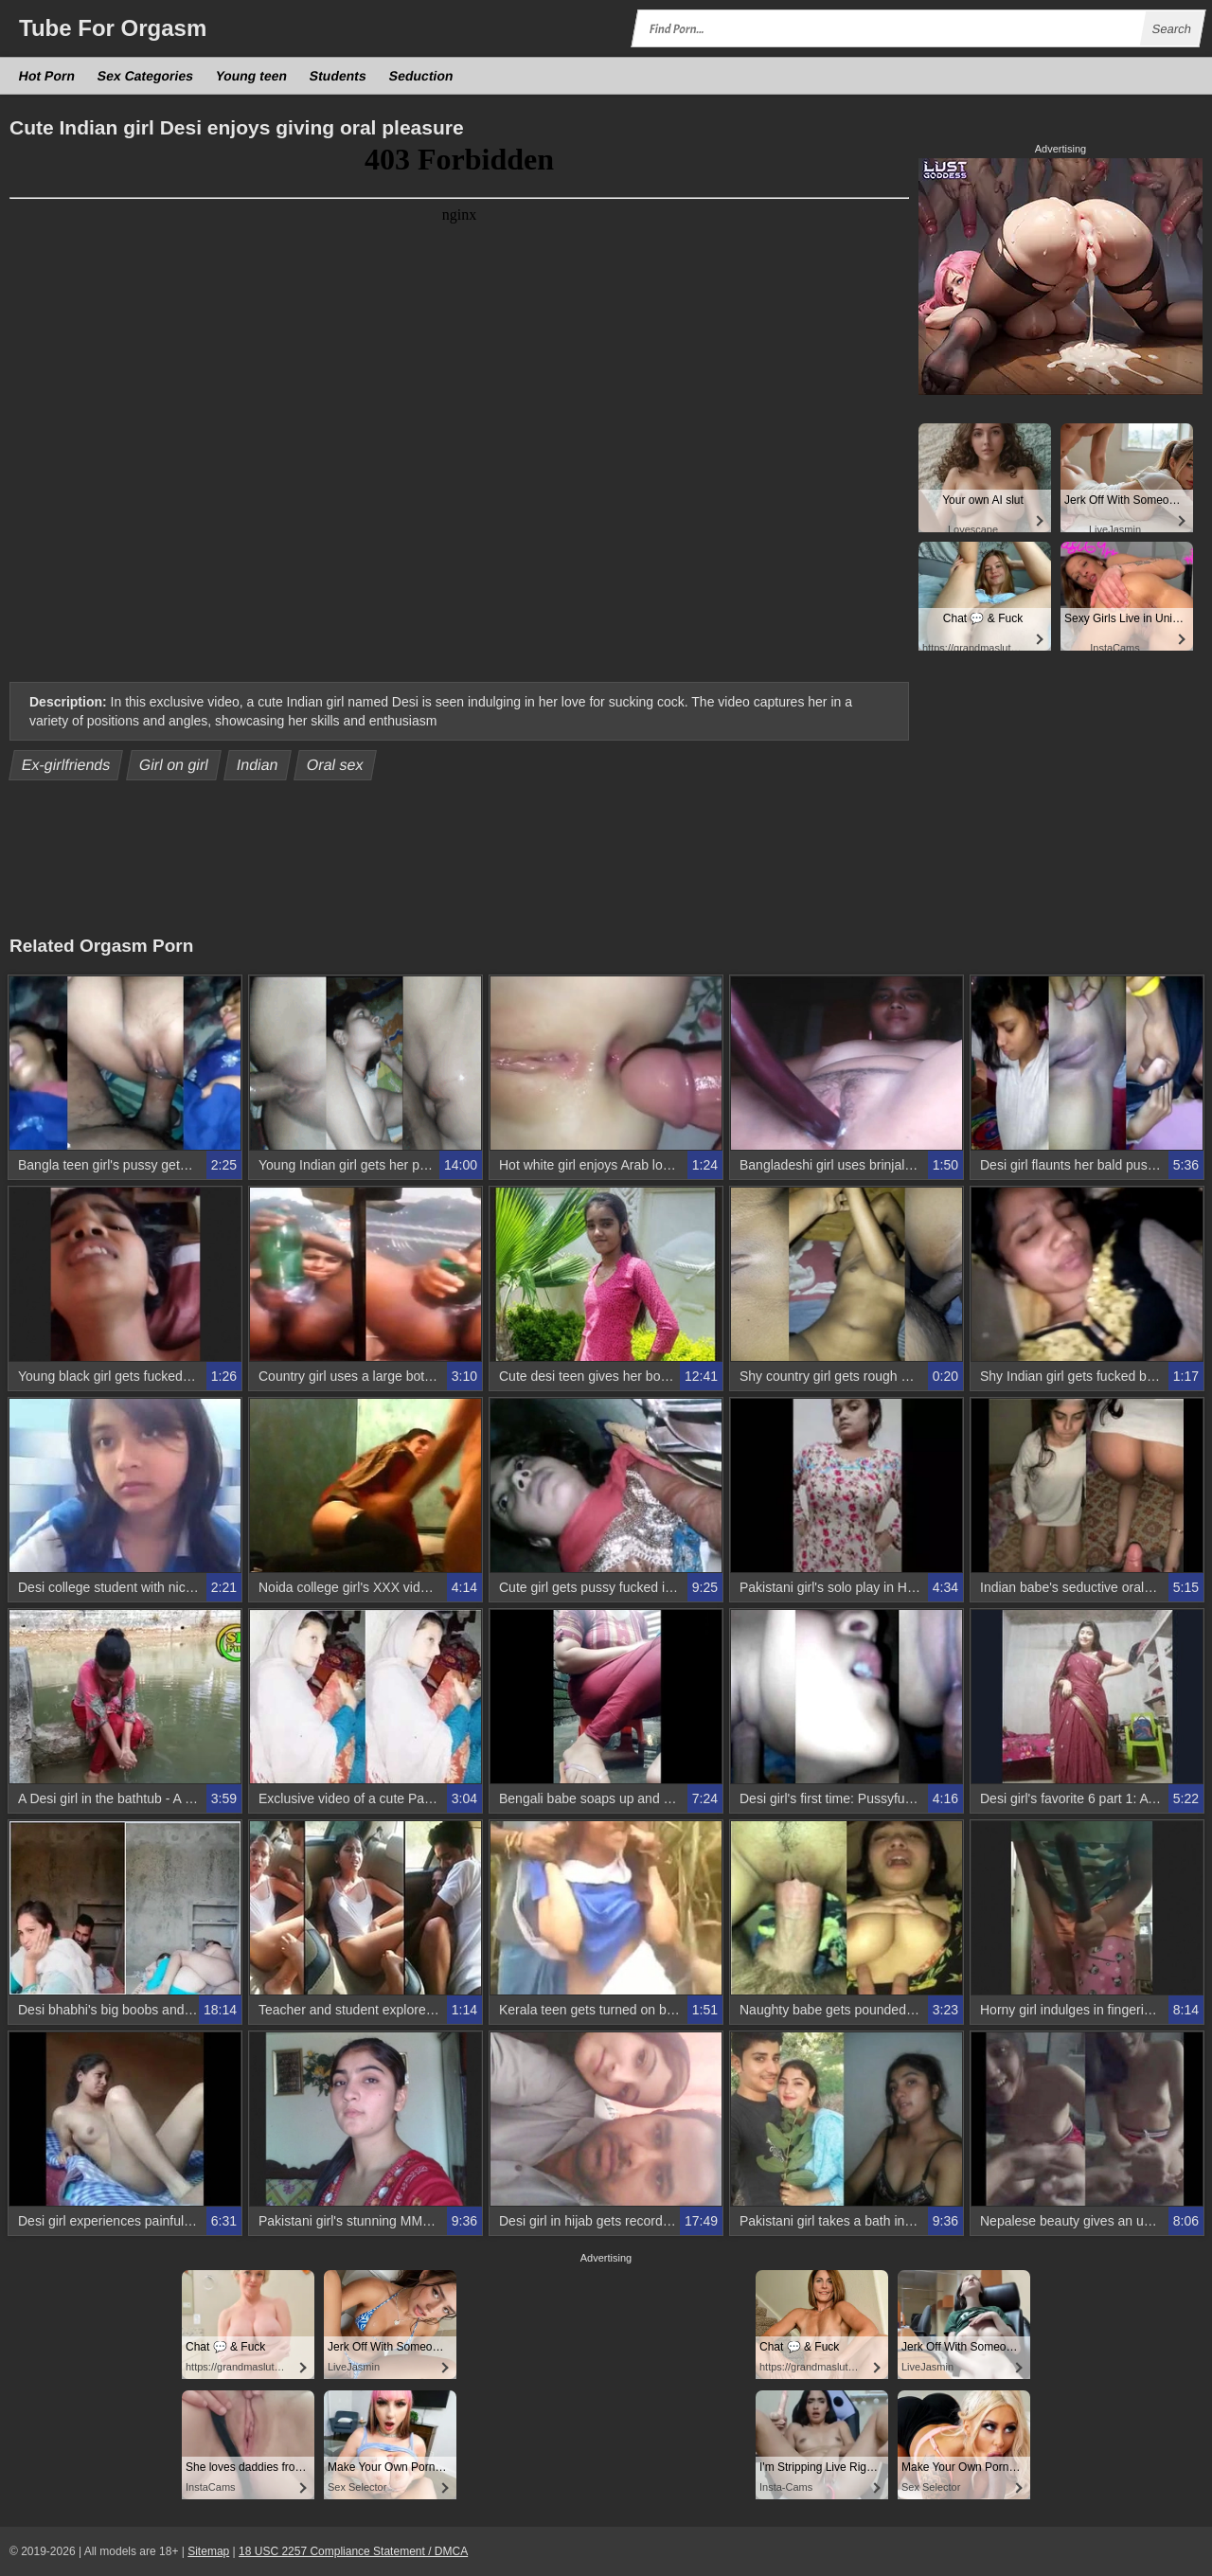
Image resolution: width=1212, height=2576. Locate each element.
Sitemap (208, 2551)
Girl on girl (173, 765)
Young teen (252, 75)
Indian (258, 765)
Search (1171, 29)
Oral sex (335, 765)
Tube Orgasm (112, 28)
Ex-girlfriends (66, 765)
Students (338, 75)
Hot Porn (47, 75)
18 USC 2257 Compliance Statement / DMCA (353, 2551)
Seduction (421, 75)
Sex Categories (146, 75)
